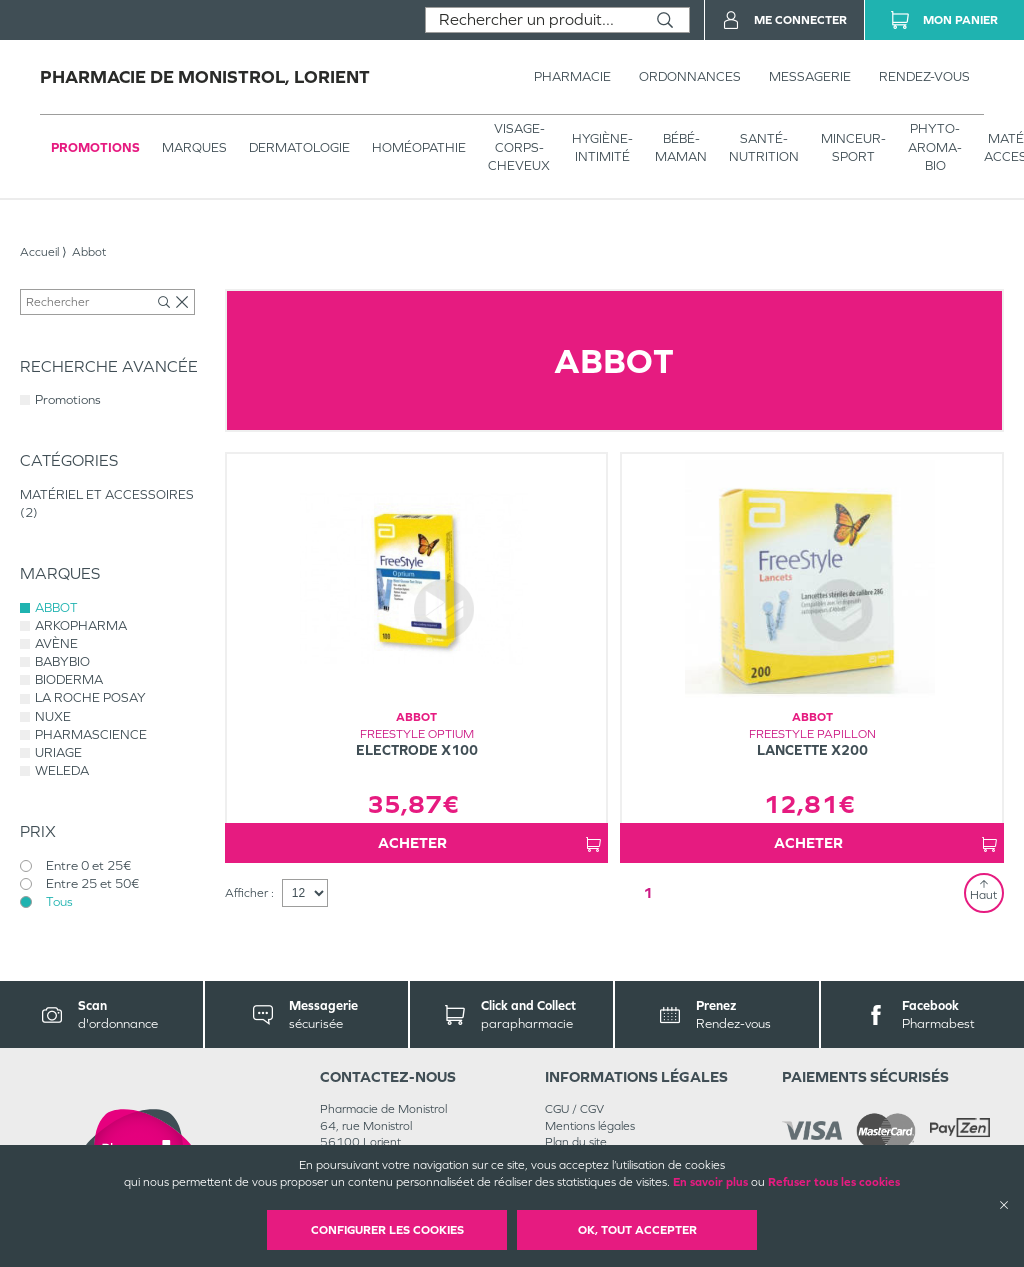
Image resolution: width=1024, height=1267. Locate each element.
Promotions (95, 147)
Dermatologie (299, 147)
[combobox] (533, 20)
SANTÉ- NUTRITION (764, 147)
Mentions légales (590, 1126)
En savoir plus (710, 1182)
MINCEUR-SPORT (853, 147)
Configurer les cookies (387, 1230)
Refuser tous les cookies (834, 1182)
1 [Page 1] (648, 892)
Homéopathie (419, 147)
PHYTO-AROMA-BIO (935, 146)
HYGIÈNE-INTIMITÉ (602, 147)
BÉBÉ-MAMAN (681, 147)
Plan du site (576, 1142)
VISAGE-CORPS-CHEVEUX (519, 146)
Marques (194, 147)
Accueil (39, 252)
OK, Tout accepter (637, 1230)
